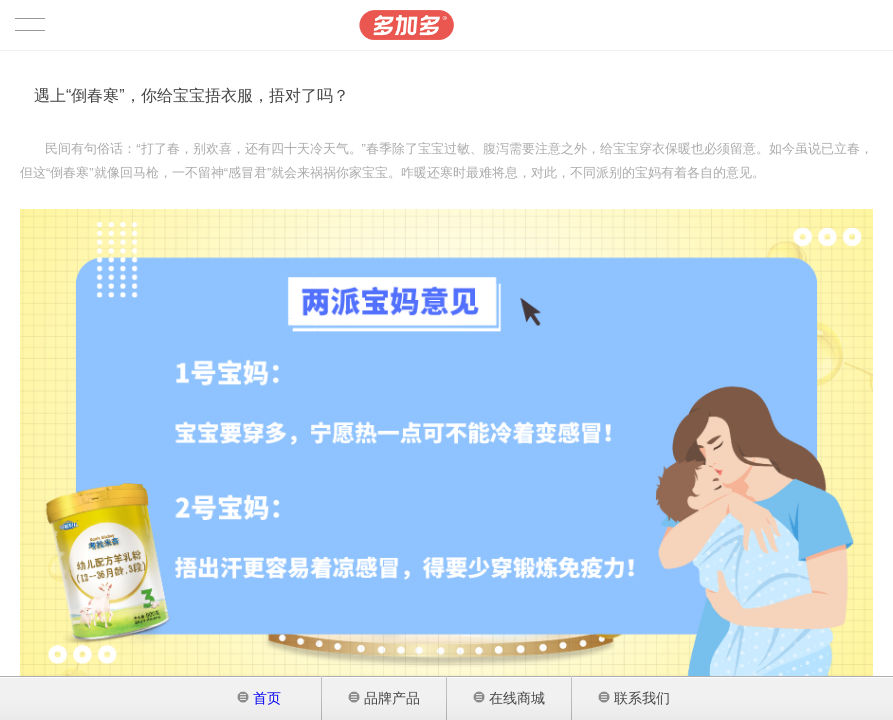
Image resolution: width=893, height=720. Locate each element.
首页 (259, 698)
